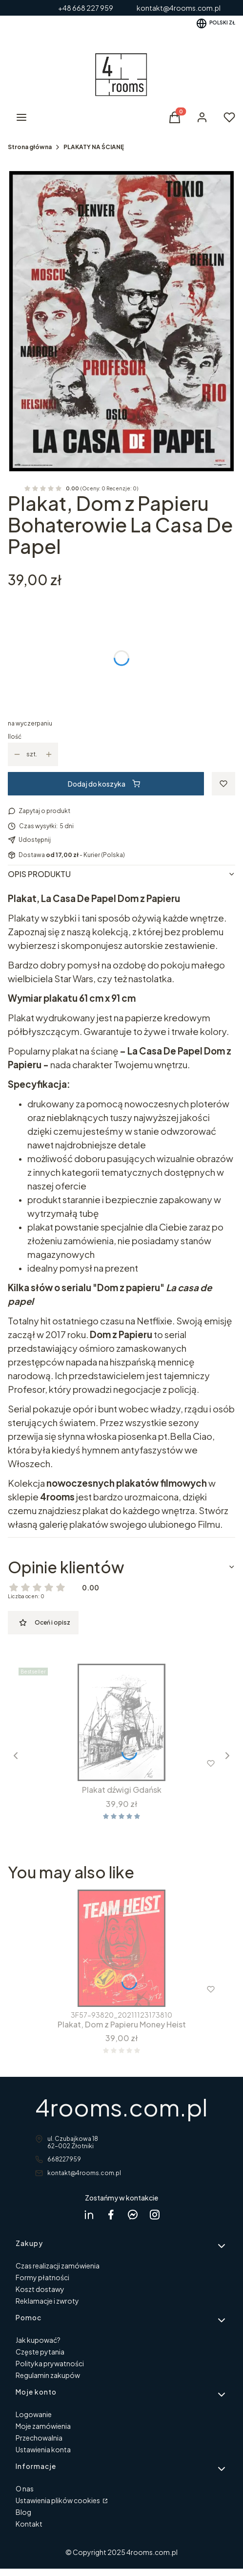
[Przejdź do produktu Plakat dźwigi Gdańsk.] (121, 1722)
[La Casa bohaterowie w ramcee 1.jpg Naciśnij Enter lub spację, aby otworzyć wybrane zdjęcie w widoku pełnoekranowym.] (121, 321)
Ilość (14, 736)
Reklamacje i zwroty (47, 2300)
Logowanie (34, 2414)
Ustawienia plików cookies (58, 2500)
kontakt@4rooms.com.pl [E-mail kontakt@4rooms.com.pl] (84, 2173)
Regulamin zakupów (48, 2375)
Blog (23, 2512)
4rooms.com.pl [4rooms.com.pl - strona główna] (121, 2107)
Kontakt (29, 2523)
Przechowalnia (39, 2437)
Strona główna (30, 147)
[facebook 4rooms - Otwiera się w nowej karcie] (111, 2214)
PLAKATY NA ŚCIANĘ (93, 147)
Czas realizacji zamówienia (58, 2265)
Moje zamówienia (43, 2426)
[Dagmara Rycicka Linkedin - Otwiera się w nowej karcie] (89, 2214)
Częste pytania (40, 2351)
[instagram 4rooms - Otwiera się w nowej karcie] (155, 2214)
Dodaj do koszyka (104, 783)
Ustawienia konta (43, 2449)
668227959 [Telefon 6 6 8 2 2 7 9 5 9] (64, 2159)
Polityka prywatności (50, 2363)
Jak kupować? (38, 2339)
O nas (25, 2488)
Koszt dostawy (40, 2289)
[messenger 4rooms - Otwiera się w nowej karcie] (133, 2214)
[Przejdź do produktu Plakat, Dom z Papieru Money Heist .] (121, 1948)
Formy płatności (42, 2277)
